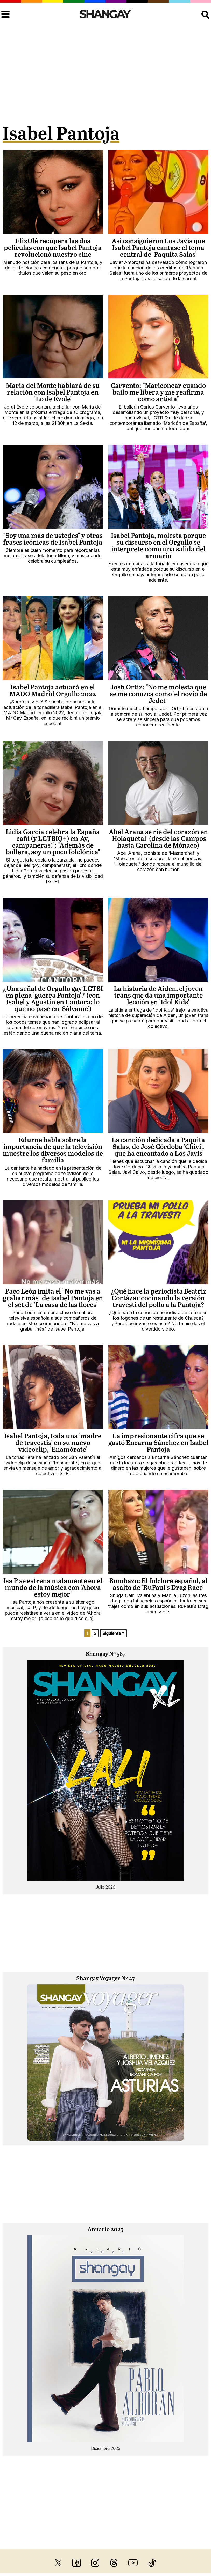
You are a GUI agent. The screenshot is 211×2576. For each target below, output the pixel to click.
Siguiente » (113, 1633)
